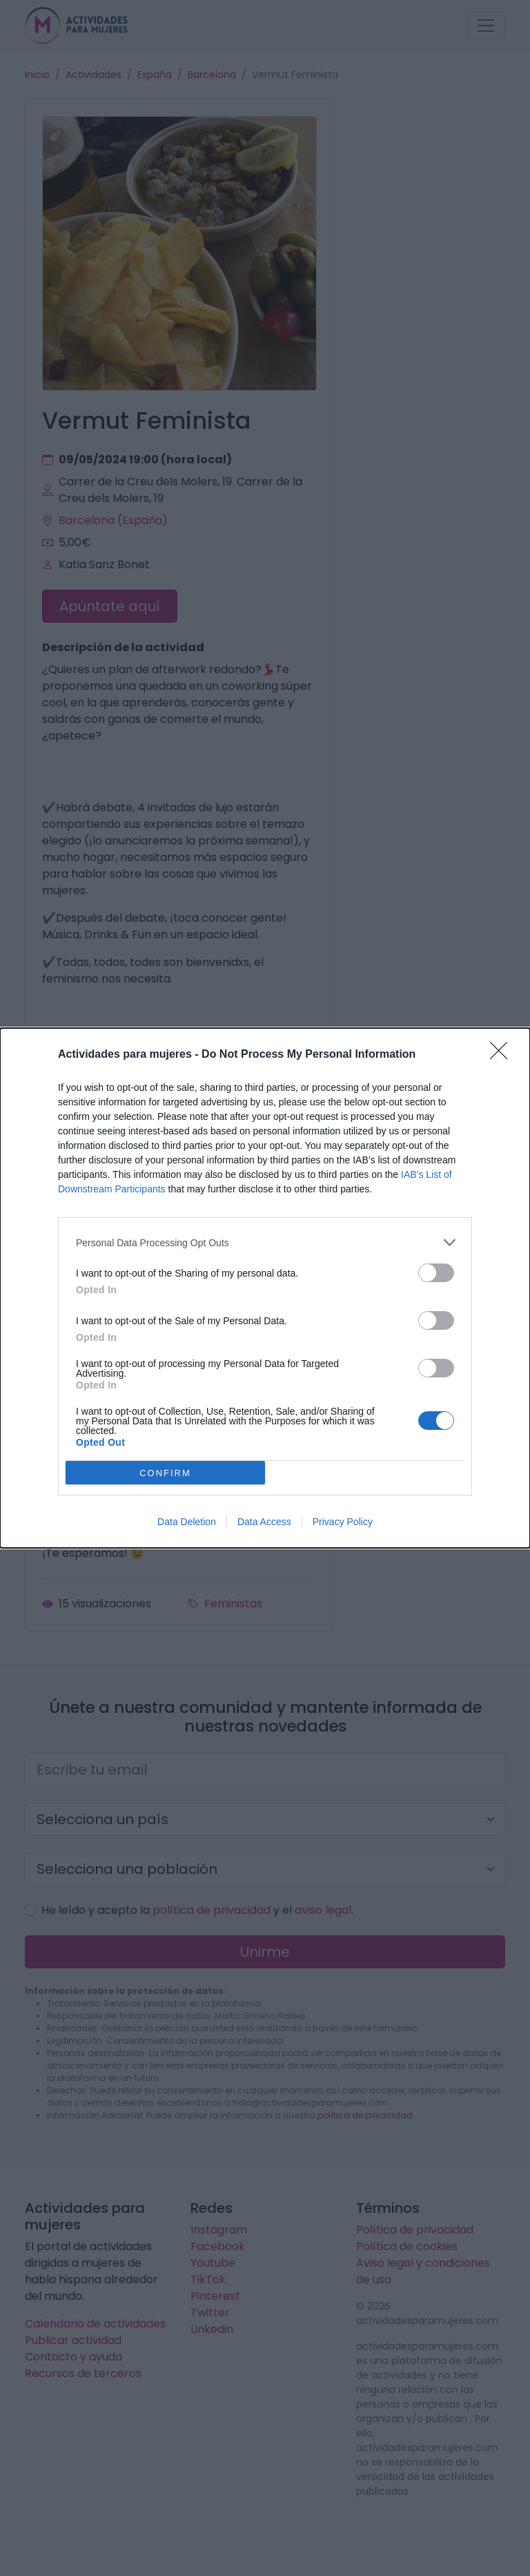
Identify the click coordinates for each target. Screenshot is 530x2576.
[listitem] (265, 1242)
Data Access (264, 1521)
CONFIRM (165, 1473)
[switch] (436, 1272)
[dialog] (265, 1288)
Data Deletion (186, 1521)
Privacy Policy (343, 1521)
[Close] (503, 1055)
